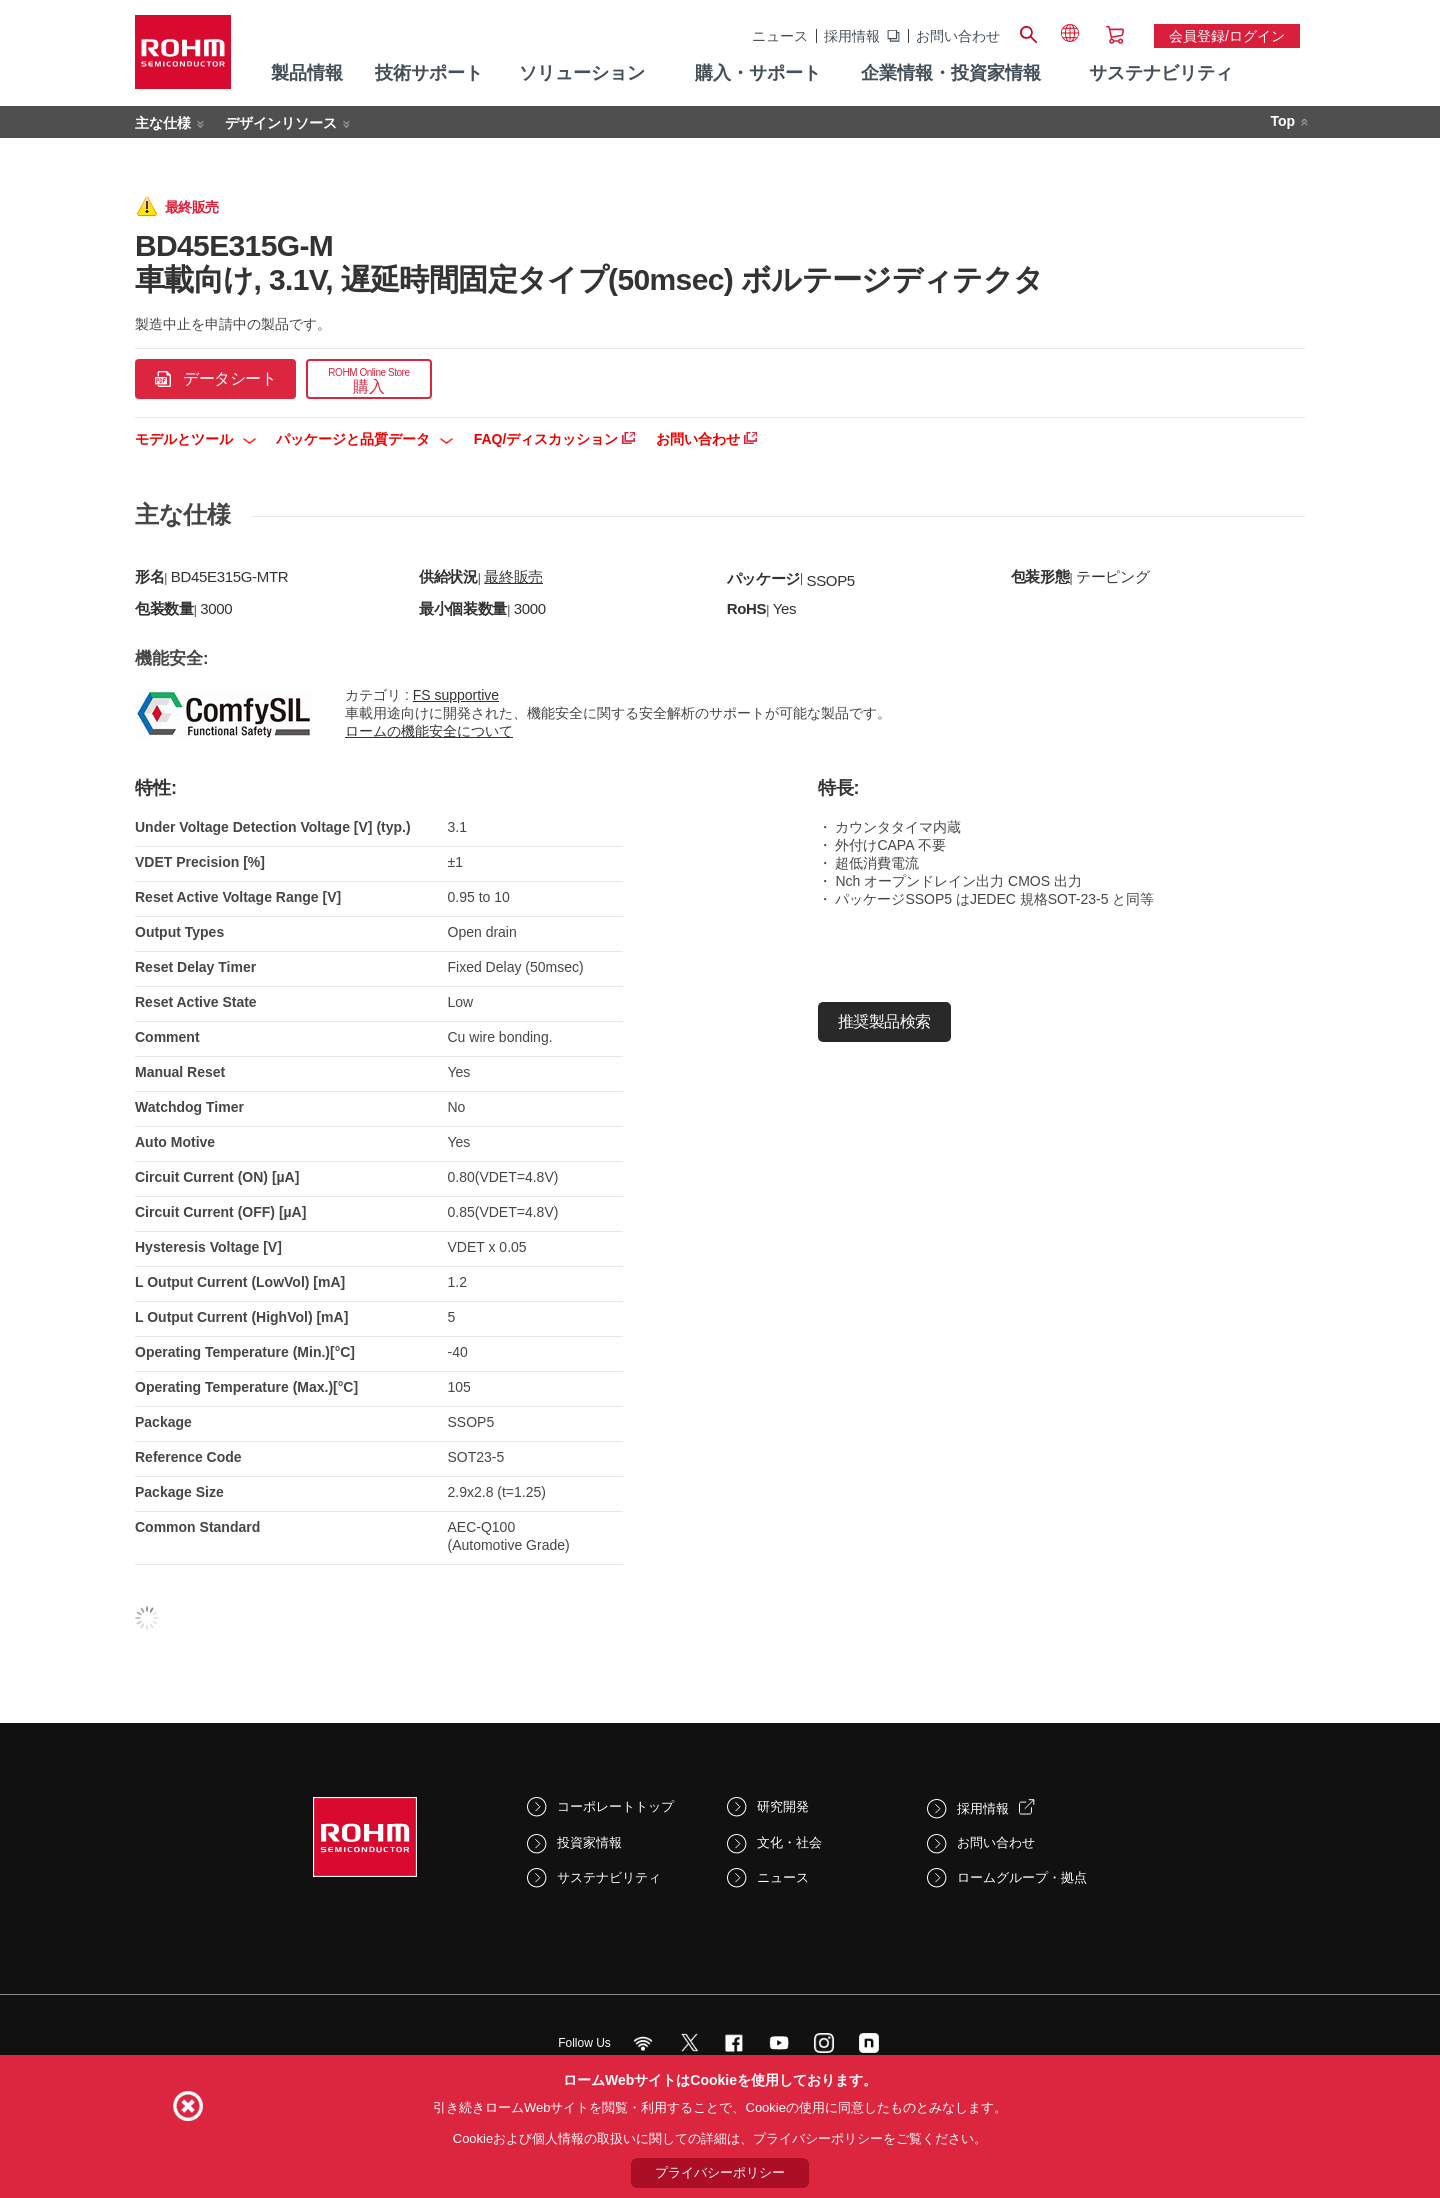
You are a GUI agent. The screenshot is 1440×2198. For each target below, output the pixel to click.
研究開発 (783, 1806)
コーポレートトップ (615, 1806)
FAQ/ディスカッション (555, 439)
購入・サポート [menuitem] (758, 73)
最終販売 (513, 576)
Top (1282, 121)
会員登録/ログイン (1227, 36)
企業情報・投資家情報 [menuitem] (951, 73)
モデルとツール (195, 439)
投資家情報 (589, 1842)
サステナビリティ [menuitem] (1161, 73)
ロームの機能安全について (429, 731)
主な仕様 (163, 123)
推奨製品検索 (884, 1021)
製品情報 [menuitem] (307, 73)
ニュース (780, 36)
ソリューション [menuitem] (582, 73)
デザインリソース (281, 123)
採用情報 (852, 36)
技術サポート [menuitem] (429, 73)
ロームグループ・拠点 (1022, 1877)
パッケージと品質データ (364, 439)
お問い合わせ (958, 36)
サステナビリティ (609, 1877)
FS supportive (456, 695)
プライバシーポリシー (720, 2172)
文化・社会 (789, 1842)
